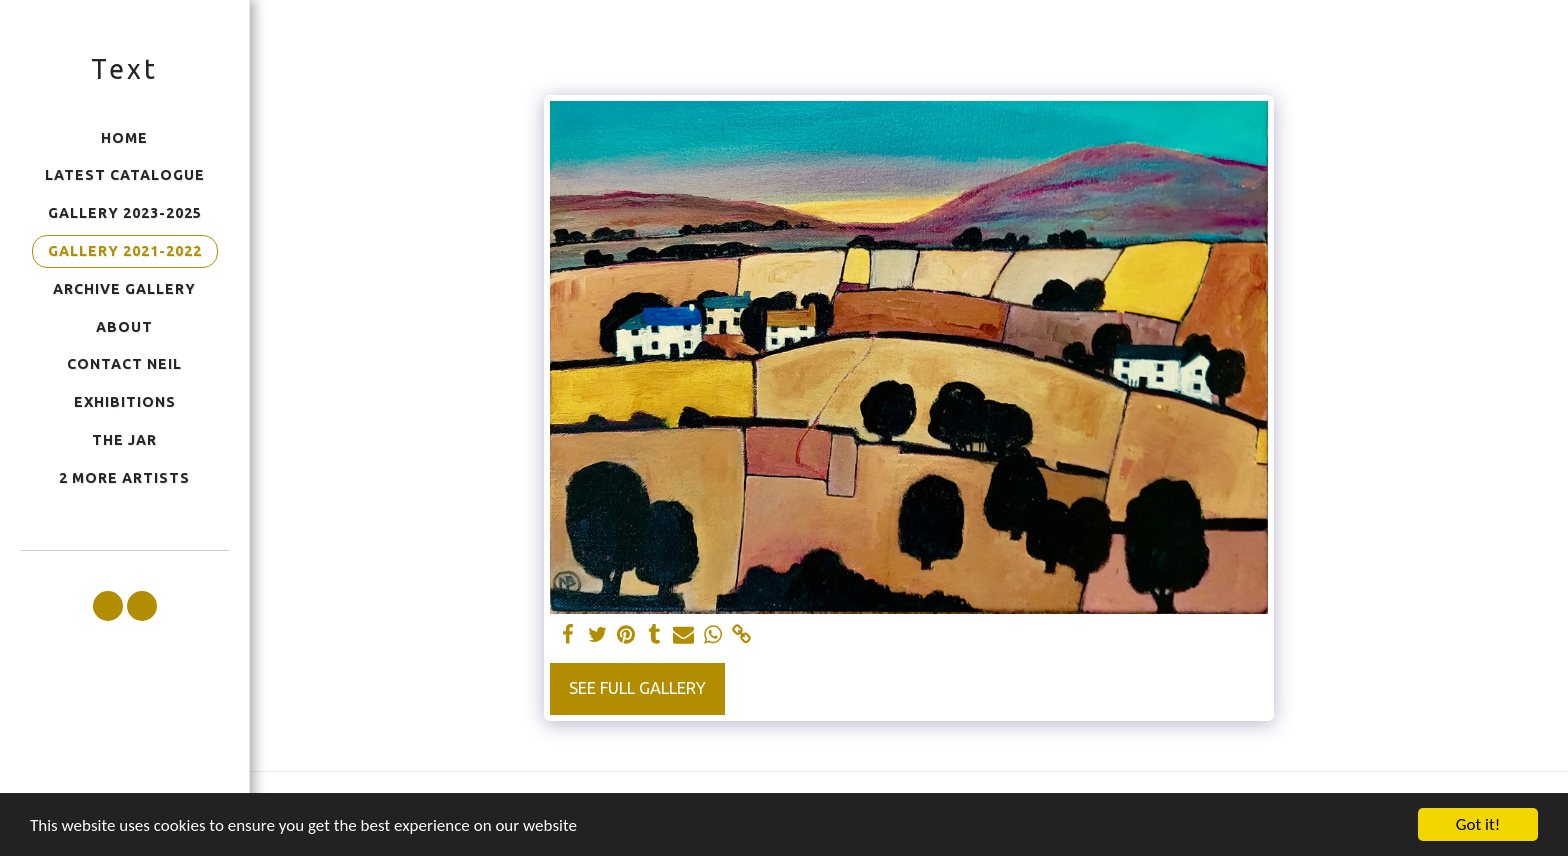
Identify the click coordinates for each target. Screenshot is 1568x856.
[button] (108, 606)
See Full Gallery (637, 688)
